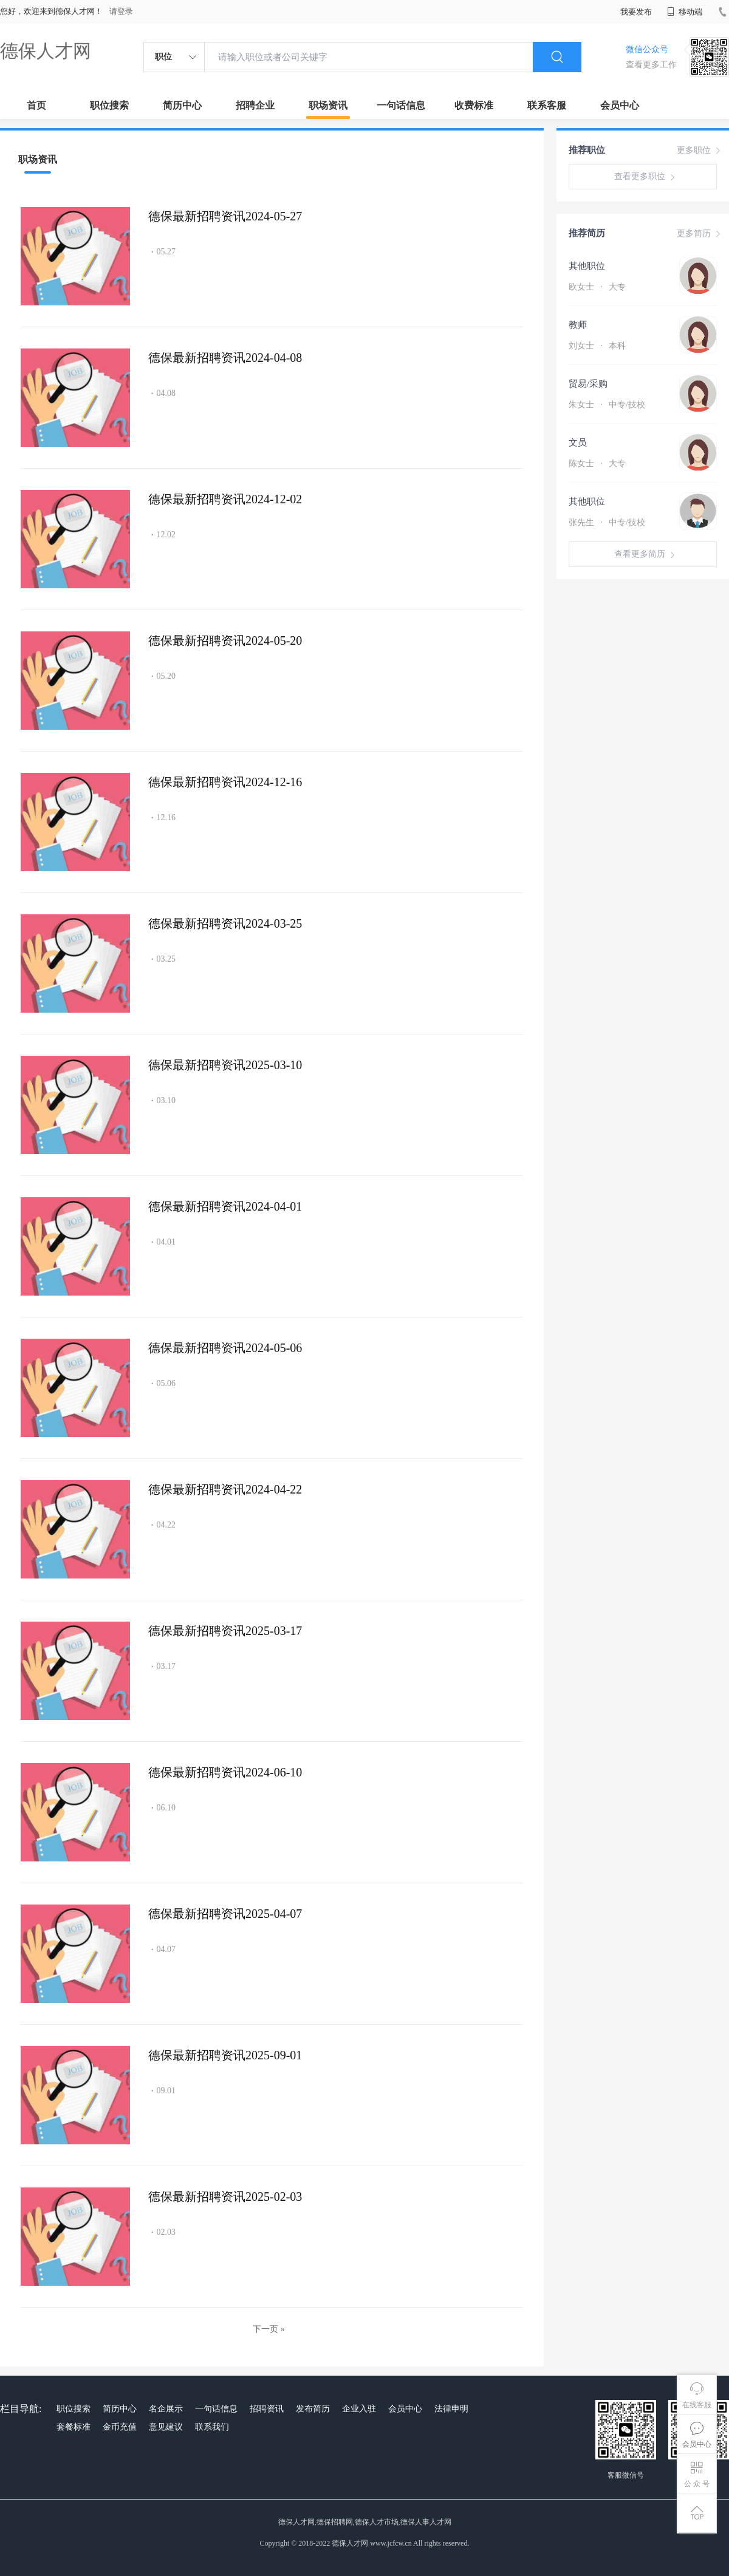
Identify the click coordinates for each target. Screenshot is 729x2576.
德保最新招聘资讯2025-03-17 (225, 1630)
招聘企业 (255, 105)
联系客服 (546, 105)
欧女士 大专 (597, 286)
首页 (36, 105)
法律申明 (451, 2408)
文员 (578, 442)
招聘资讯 (267, 2408)
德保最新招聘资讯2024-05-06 (225, 1347)
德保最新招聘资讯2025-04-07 (225, 1913)
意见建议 (166, 2427)
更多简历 (700, 233)
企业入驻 (359, 2408)
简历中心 (182, 105)
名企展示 (166, 2408)
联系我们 (212, 2427)
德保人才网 (45, 51)
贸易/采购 (588, 384)
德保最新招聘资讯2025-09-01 (225, 2055)
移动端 (684, 11)
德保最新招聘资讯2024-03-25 (225, 923)
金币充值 (120, 2427)
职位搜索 (109, 105)
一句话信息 (401, 105)
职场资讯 (328, 105)
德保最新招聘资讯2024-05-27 (225, 216)
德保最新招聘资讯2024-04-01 (225, 1206)
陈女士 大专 (597, 463)
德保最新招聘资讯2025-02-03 (225, 2196)
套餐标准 (73, 2427)
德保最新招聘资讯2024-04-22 (225, 1489)
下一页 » (269, 2329)
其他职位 (587, 266)
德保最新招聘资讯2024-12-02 (225, 499)
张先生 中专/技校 (607, 522)
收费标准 (473, 105)
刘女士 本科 (597, 345)
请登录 (121, 11)
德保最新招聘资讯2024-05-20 (225, 640)
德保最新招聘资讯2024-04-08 (225, 357)
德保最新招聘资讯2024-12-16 (225, 782)
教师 (578, 325)
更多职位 (700, 150)
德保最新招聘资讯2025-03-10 (225, 1065)
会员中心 (619, 105)
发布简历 (313, 2408)
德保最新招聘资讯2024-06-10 (225, 1772)
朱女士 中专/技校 (607, 404)
